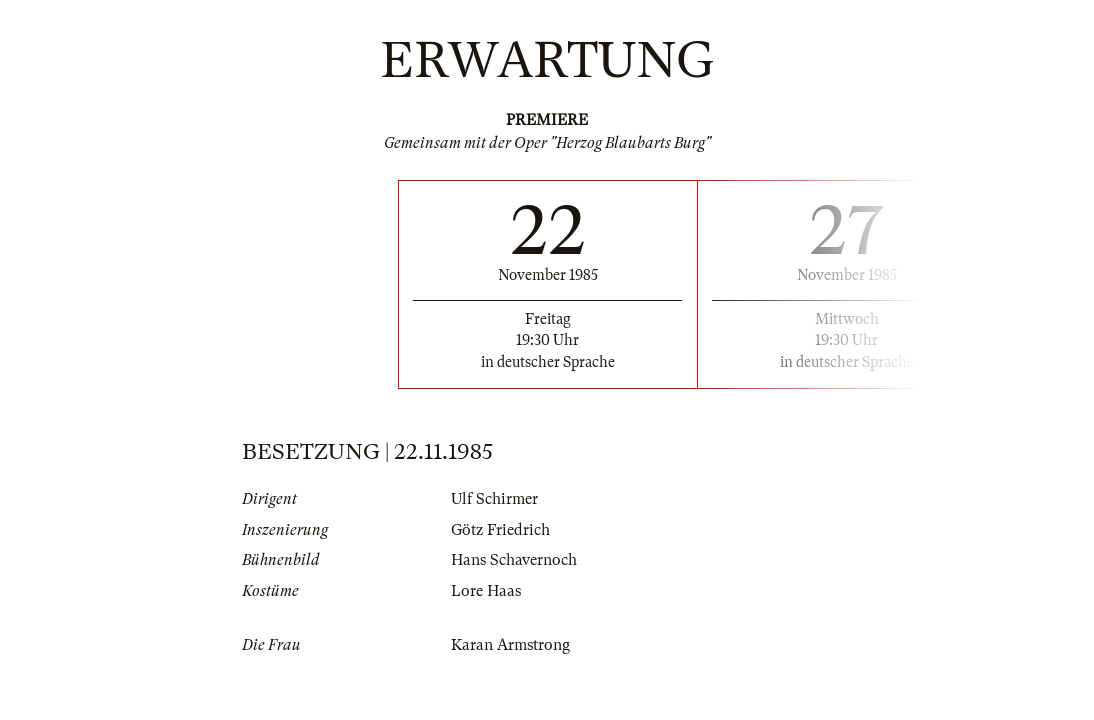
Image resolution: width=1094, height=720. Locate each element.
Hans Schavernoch (514, 560)
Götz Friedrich (500, 530)
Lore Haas (486, 591)
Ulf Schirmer (494, 499)
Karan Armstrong (510, 645)
